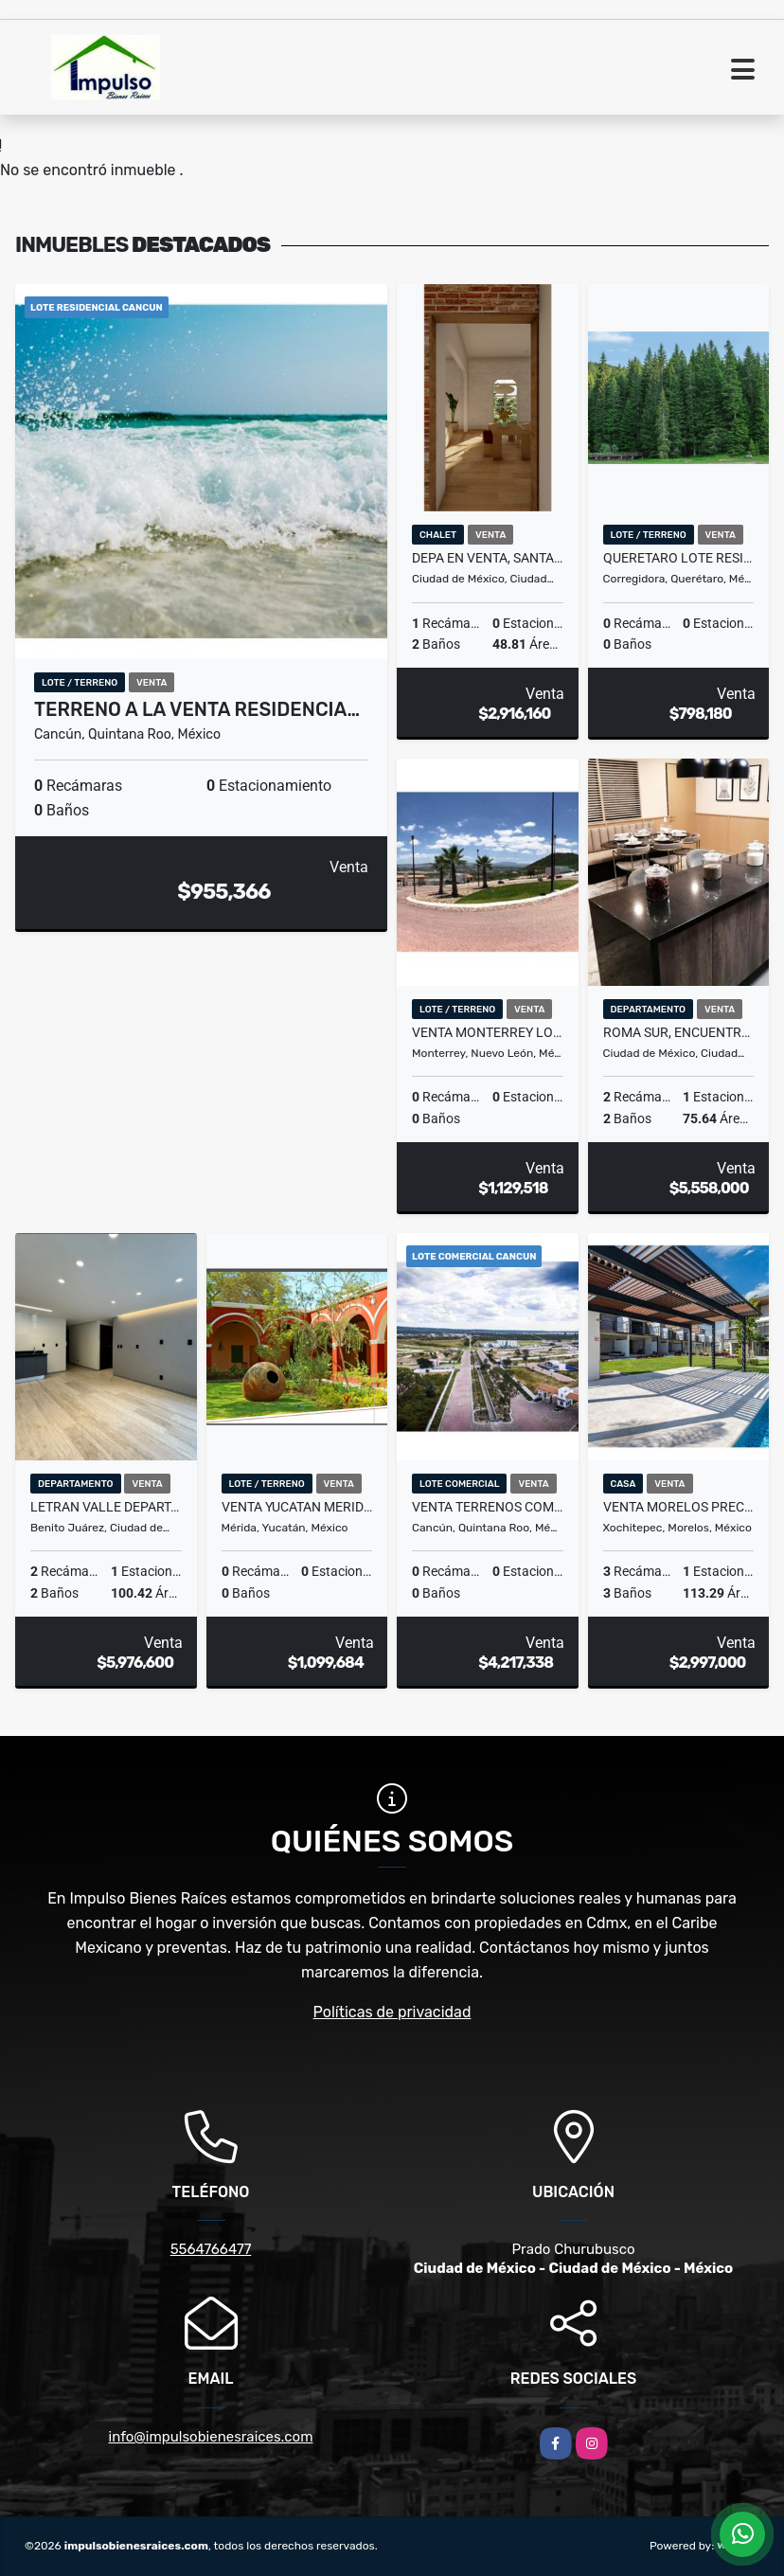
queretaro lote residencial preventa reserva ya (679, 557)
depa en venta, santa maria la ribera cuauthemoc (487, 557)
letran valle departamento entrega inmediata (106, 1506)
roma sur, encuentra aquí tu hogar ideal (679, 1032)
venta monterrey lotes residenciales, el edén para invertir (487, 1032)
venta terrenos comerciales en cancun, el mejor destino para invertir (487, 1506)
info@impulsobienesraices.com (211, 2436)
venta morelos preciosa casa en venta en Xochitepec (679, 1506)
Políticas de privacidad (392, 2012)
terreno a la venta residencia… (197, 709)
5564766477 (211, 2249)
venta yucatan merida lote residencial (297, 1506)
